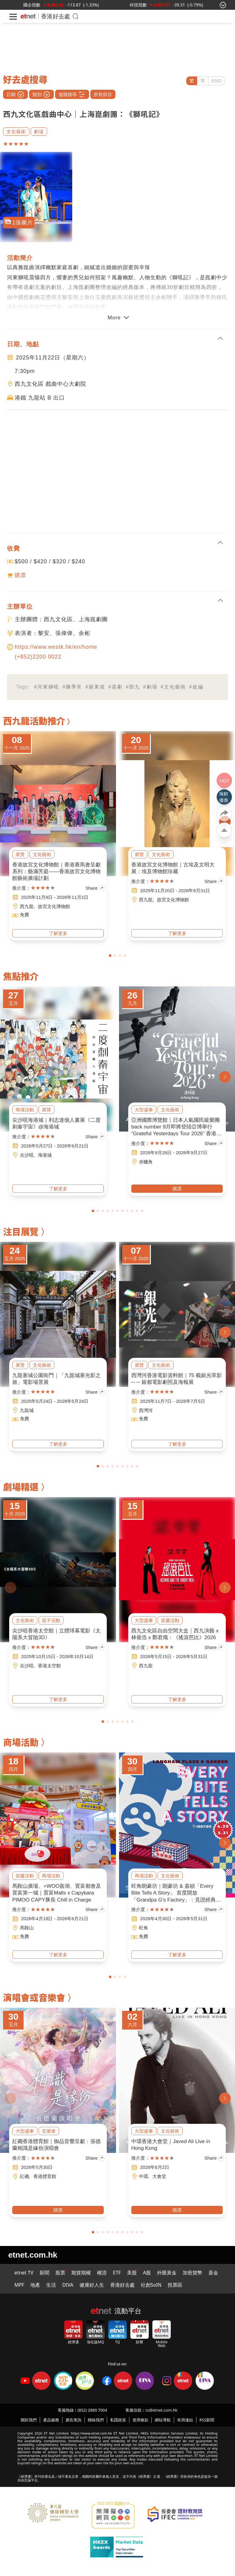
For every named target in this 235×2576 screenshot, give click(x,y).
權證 (102, 2272)
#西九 (133, 686)
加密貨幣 (192, 2272)
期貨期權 (81, 2272)
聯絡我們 (96, 2420)
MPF (19, 2284)
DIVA (67, 2284)
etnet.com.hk (32, 2254)
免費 (24, 914)
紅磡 (24, 2176)
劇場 (39, 131)
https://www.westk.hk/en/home (56, 647)
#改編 (196, 686)
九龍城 (27, 1410)
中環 (143, 2176)
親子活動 (51, 1620)
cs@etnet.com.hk (161, 2410)
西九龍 (27, 906)
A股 (147, 2272)
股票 (60, 2272)
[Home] (28, 16)
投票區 (175, 2284)
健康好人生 (92, 2284)
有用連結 (185, 2420)
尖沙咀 (27, 1155)
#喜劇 (115, 686)
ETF (117, 2272)
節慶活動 (170, 1620)
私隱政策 (118, 2420)
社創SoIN (151, 2284)
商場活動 (25, 1109)
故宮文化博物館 (54, 906)
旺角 (143, 1927)
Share (95, 888)
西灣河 (146, 1410)
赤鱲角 (146, 1161)
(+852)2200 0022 (38, 657)
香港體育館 (44, 2176)
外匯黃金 (167, 2272)
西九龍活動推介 (34, 720)
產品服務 (51, 2420)
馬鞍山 (27, 1927)
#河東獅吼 (46, 686)
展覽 (20, 854)
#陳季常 (72, 686)
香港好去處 (55, 16)
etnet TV (23, 2272)
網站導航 (163, 2420)
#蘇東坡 (95, 686)
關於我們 (29, 2420)
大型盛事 (144, 1109)
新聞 (44, 2272)
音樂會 (49, 2131)
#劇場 (150, 686)
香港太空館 (49, 1665)
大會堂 (159, 2176)
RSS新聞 (207, 2420)
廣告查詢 (73, 2420)
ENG (216, 80)
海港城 (45, 1155)
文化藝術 (16, 131)
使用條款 (140, 2420)
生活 (51, 2284)
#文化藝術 (173, 686)
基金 (213, 2272)
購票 (20, 575)
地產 (35, 2284)
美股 (132, 2272)
